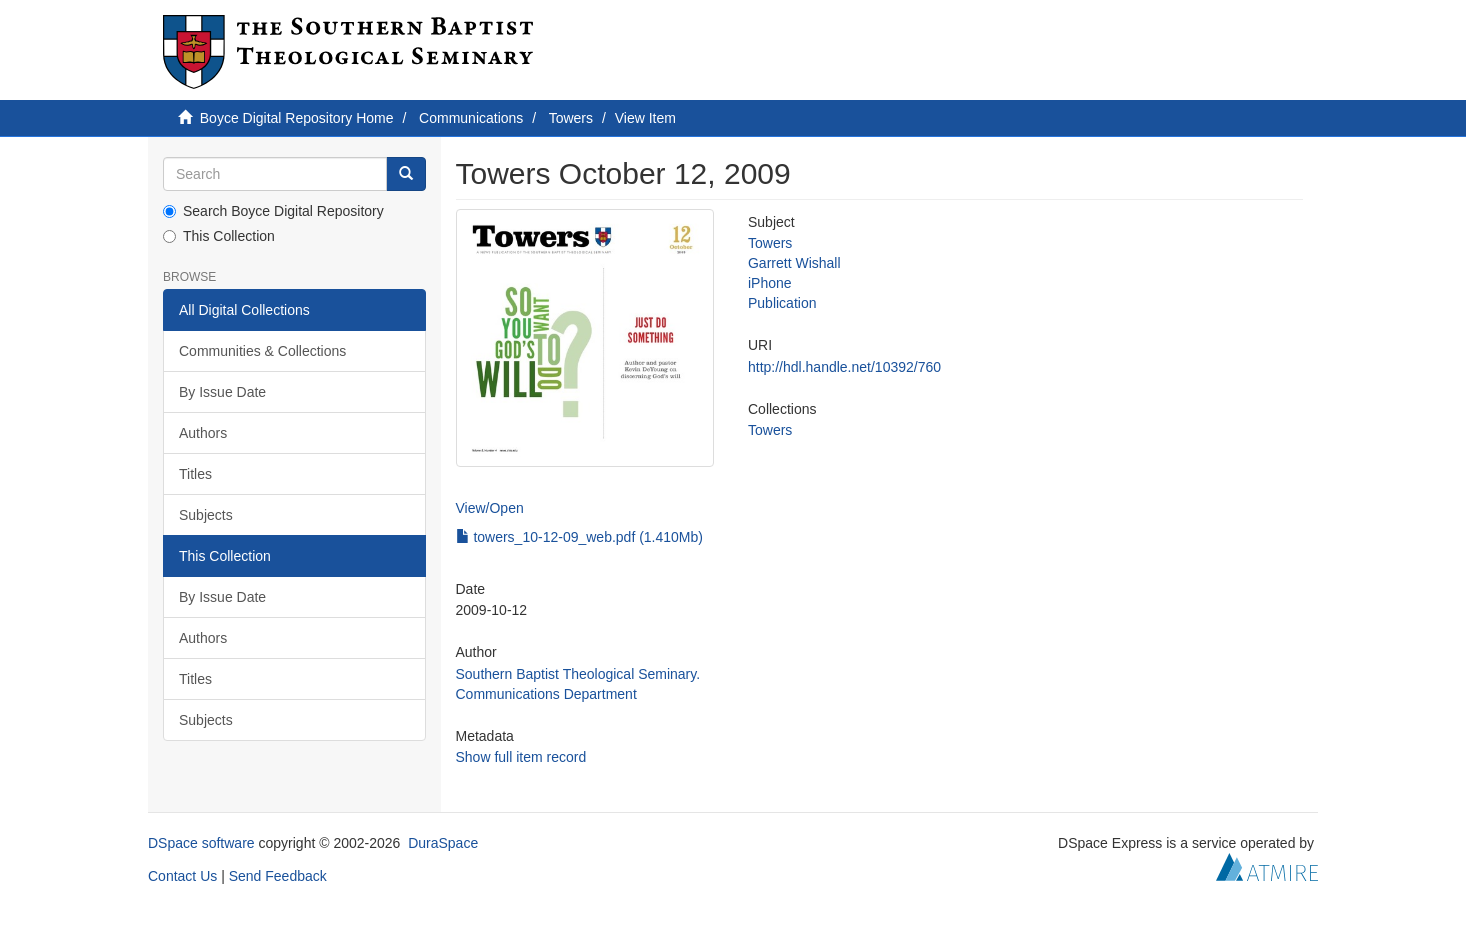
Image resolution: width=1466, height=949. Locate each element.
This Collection (219, 236)
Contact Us (182, 876)
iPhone (770, 283)
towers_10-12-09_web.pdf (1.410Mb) (579, 537)
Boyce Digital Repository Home (297, 118)
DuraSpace (443, 843)
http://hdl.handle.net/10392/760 (844, 367)
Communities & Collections (262, 351)
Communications (471, 118)
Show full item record (521, 757)
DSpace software (201, 843)
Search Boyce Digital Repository (273, 211)
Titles (195, 474)
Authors (203, 433)
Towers (571, 118)
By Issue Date (222, 392)
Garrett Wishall (794, 263)
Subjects (206, 515)
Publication (782, 303)
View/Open (490, 508)
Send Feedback (278, 876)
